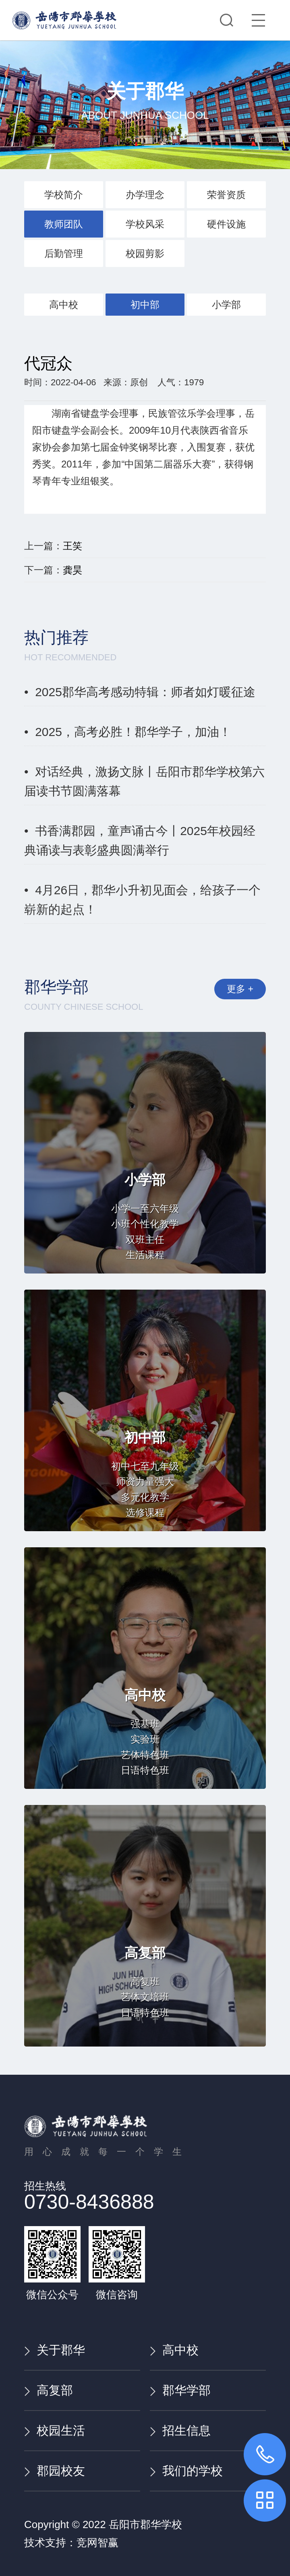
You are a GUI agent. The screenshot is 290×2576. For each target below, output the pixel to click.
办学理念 (145, 194)
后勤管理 (63, 253)
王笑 (72, 545)
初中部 (145, 304)
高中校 (63, 304)
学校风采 (145, 224)
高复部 (48, 2390)
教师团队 (63, 224)
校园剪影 (145, 253)
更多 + (232, 993)
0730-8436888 (89, 2202)
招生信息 (180, 2430)
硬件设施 (226, 224)
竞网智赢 (97, 2543)
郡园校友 (54, 2470)
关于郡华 (54, 2350)
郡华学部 (180, 2390)
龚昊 (72, 569)
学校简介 (63, 194)
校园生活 (54, 2430)
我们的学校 (186, 2470)
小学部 (226, 304)
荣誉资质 (226, 194)
